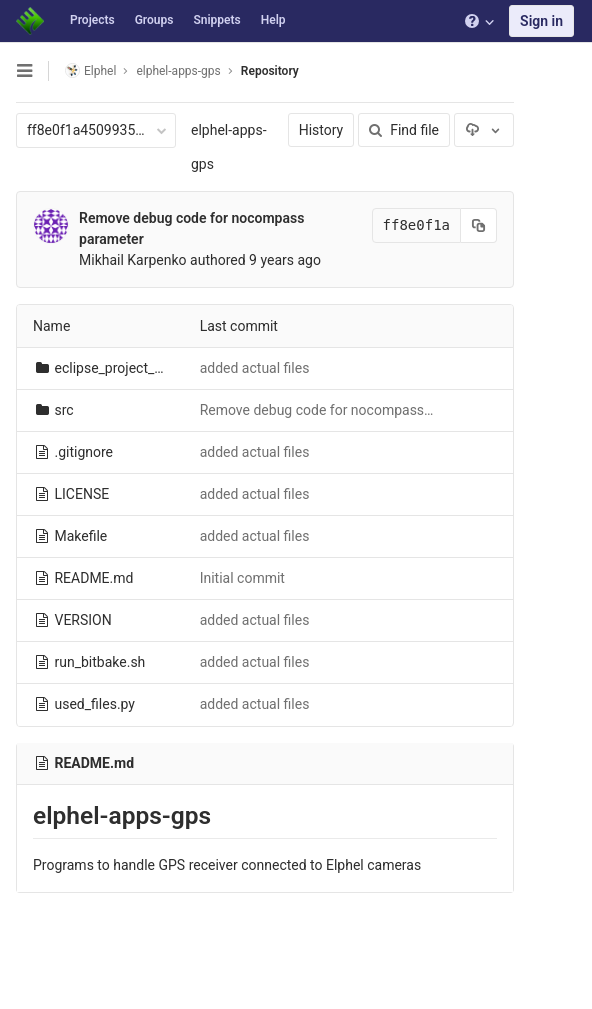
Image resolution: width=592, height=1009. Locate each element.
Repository (270, 71)
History (321, 130)
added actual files (255, 368)
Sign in (541, 21)
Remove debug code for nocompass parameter (346, 410)
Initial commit (242, 578)
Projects (92, 20)
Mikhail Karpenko (133, 260)
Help (273, 20)
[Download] (484, 130)
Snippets (216, 20)
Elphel (90, 70)
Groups (154, 20)
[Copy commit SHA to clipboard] (479, 225)
